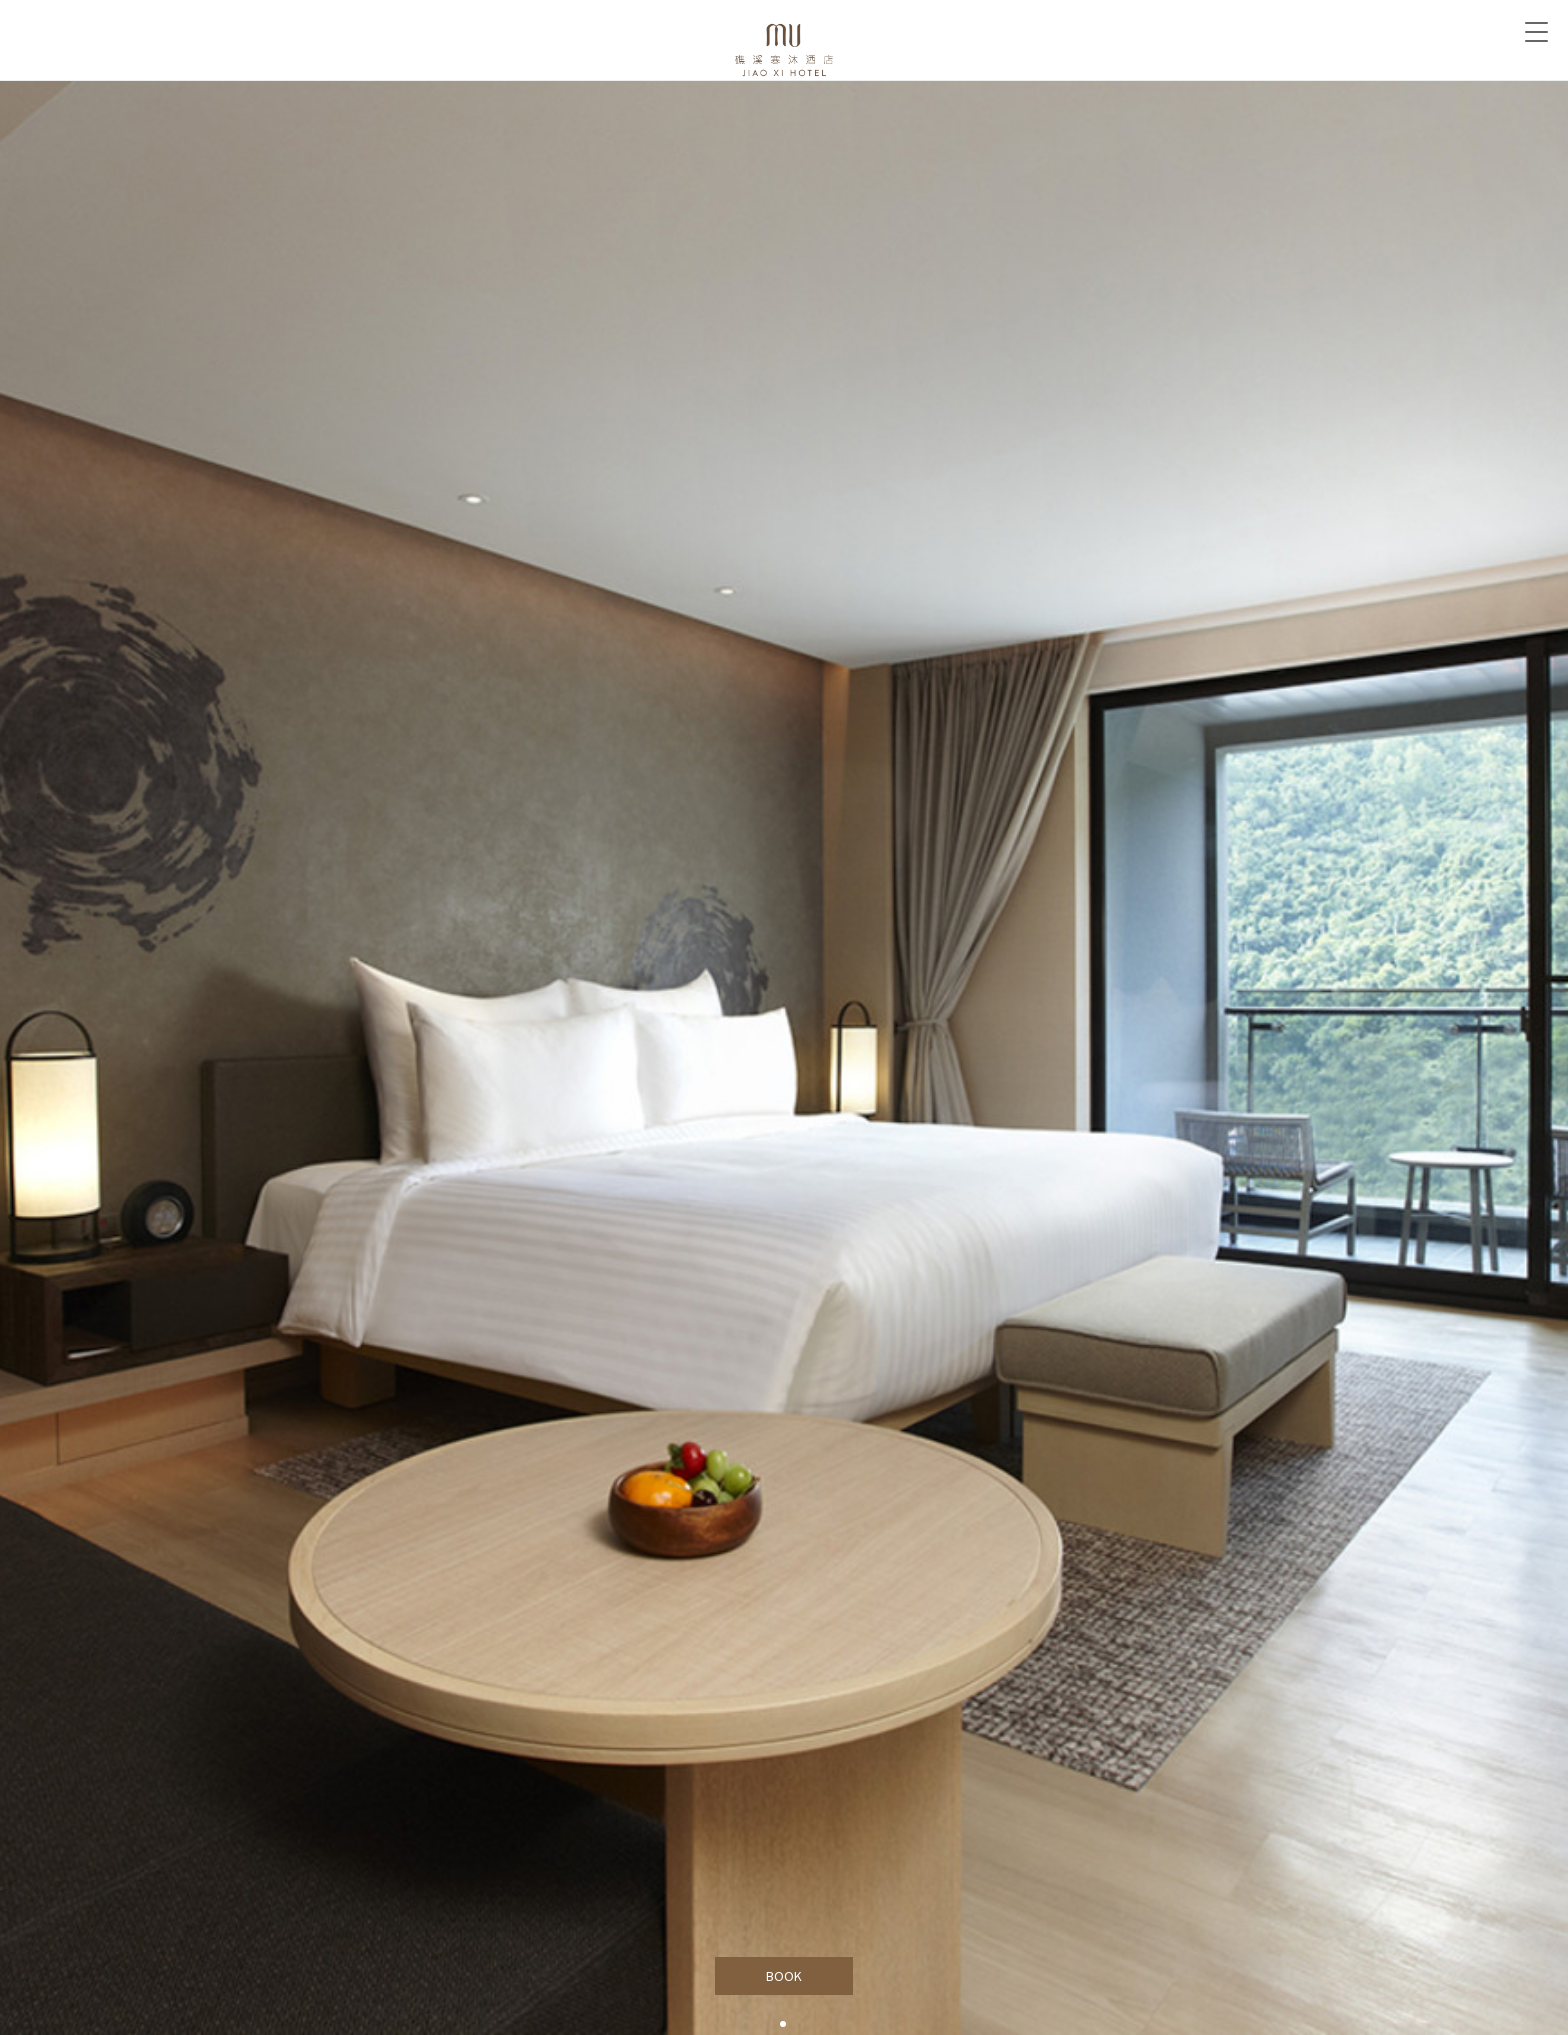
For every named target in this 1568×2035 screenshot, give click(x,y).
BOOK (784, 1976)
